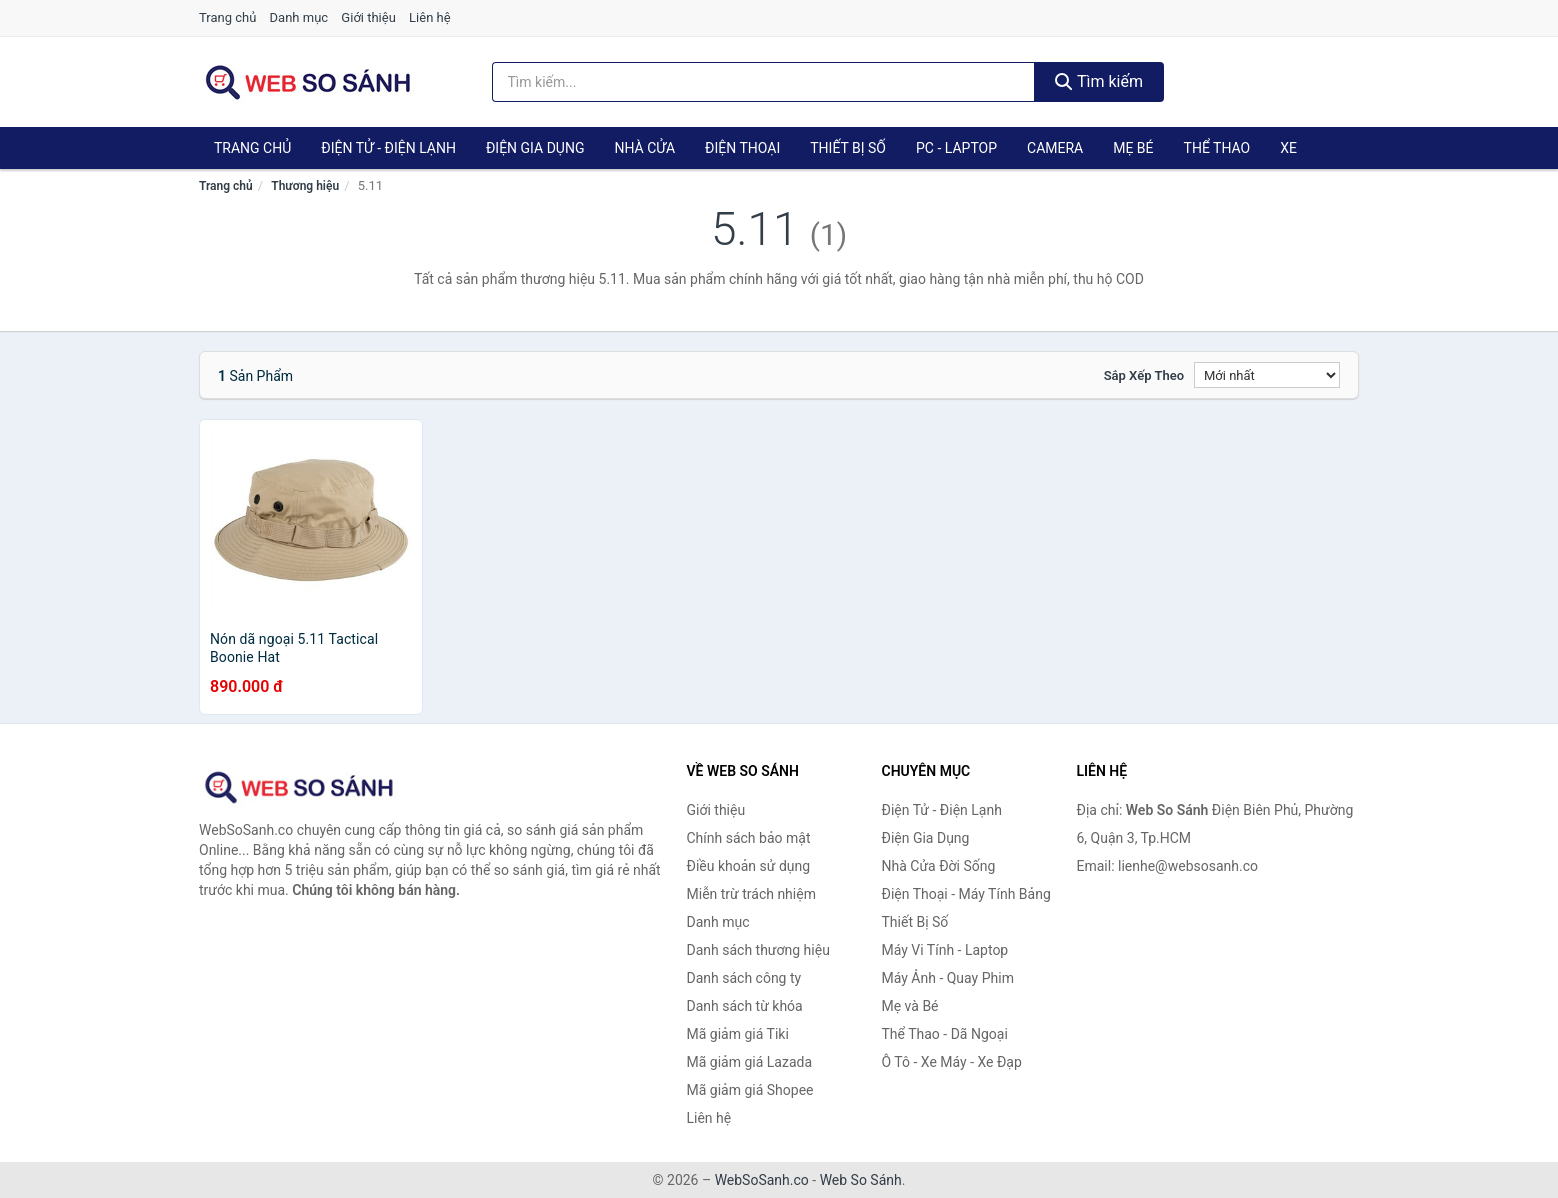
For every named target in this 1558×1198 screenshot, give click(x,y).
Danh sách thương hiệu (758, 950)
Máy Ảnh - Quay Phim (948, 978)
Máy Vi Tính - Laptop (945, 950)
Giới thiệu (368, 17)
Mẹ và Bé (910, 1006)
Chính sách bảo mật (749, 838)
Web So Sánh (861, 1180)
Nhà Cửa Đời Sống (939, 866)
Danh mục (299, 17)
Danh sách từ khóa (745, 1006)
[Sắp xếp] (1267, 375)
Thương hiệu (305, 186)
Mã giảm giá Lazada (750, 1062)
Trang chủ (227, 17)
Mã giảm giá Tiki (738, 1034)
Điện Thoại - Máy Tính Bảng (966, 894)
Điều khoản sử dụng (749, 866)
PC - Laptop (956, 148)
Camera (1055, 148)
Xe (1288, 148)
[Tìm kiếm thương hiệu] (764, 82)
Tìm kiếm (1099, 81)
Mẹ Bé (1133, 148)
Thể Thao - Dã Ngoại (945, 1034)
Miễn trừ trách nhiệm (751, 894)
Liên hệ (430, 17)
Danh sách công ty (744, 978)
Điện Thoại (742, 148)
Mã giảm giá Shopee (750, 1090)
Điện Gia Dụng (535, 148)
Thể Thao (1217, 148)
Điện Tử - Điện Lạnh (388, 148)
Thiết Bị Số (848, 148)
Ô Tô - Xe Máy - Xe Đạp (952, 1062)
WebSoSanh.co (762, 1180)
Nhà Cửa (644, 148)
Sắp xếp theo (1144, 375)
